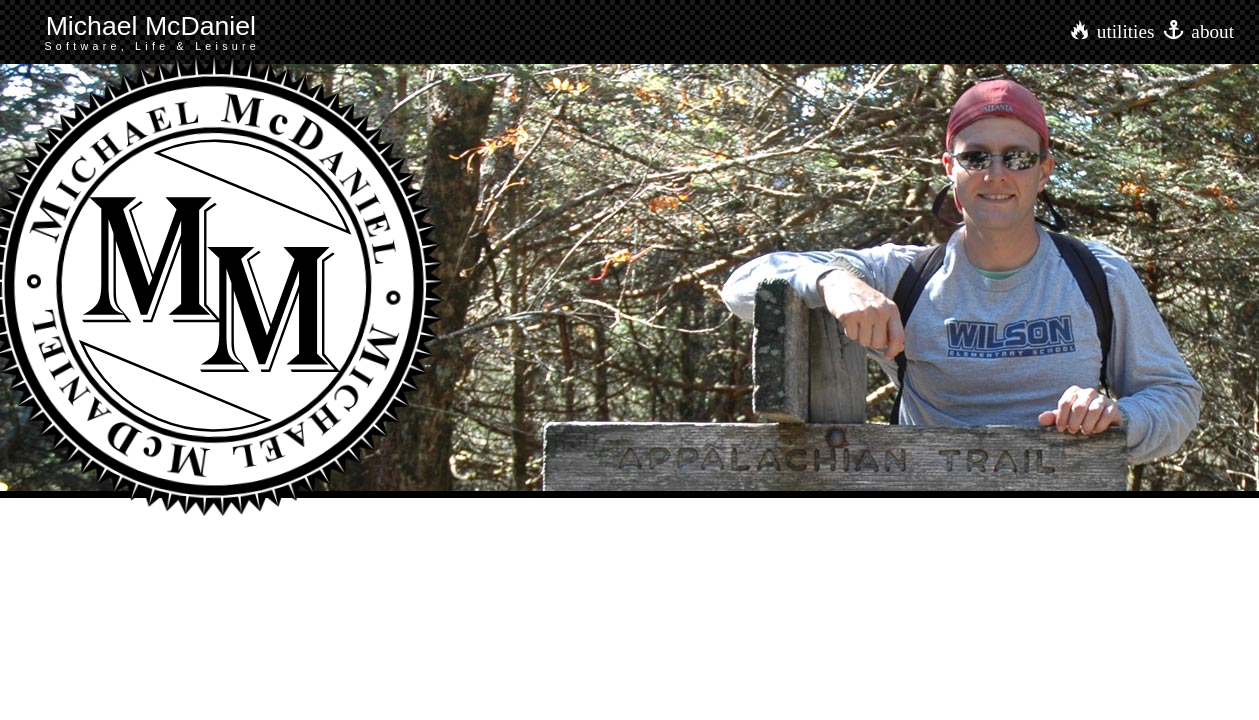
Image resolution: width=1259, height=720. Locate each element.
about (1212, 31)
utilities (1126, 31)
